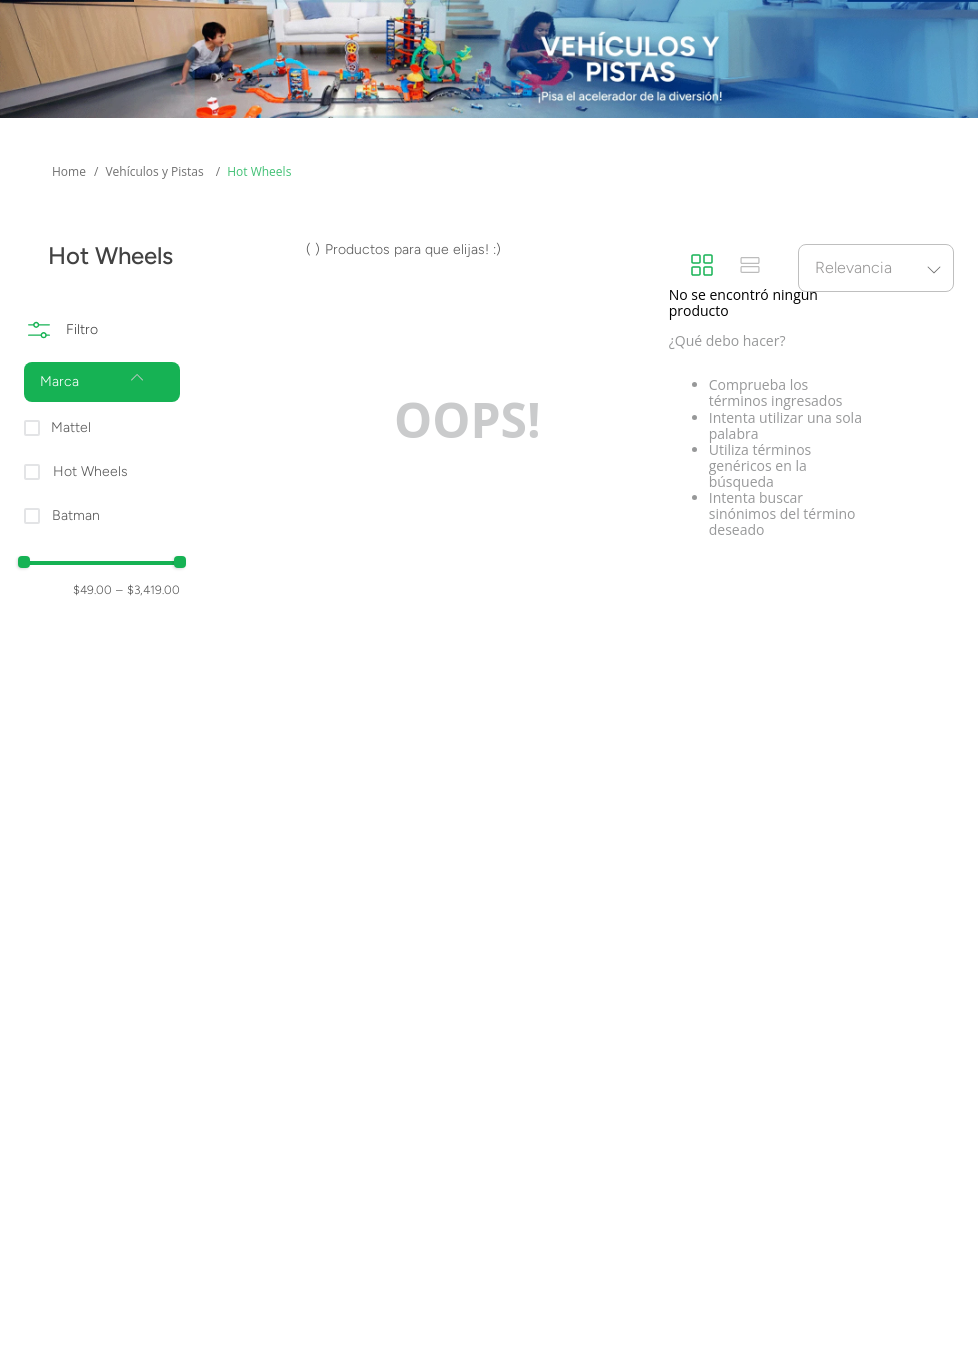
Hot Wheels (259, 171)
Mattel (71, 427)
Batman (76, 515)
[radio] (702, 267)
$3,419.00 (148, 590)
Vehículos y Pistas (154, 171)
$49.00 (92, 590)
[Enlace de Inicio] (69, 172)
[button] (102, 382)
